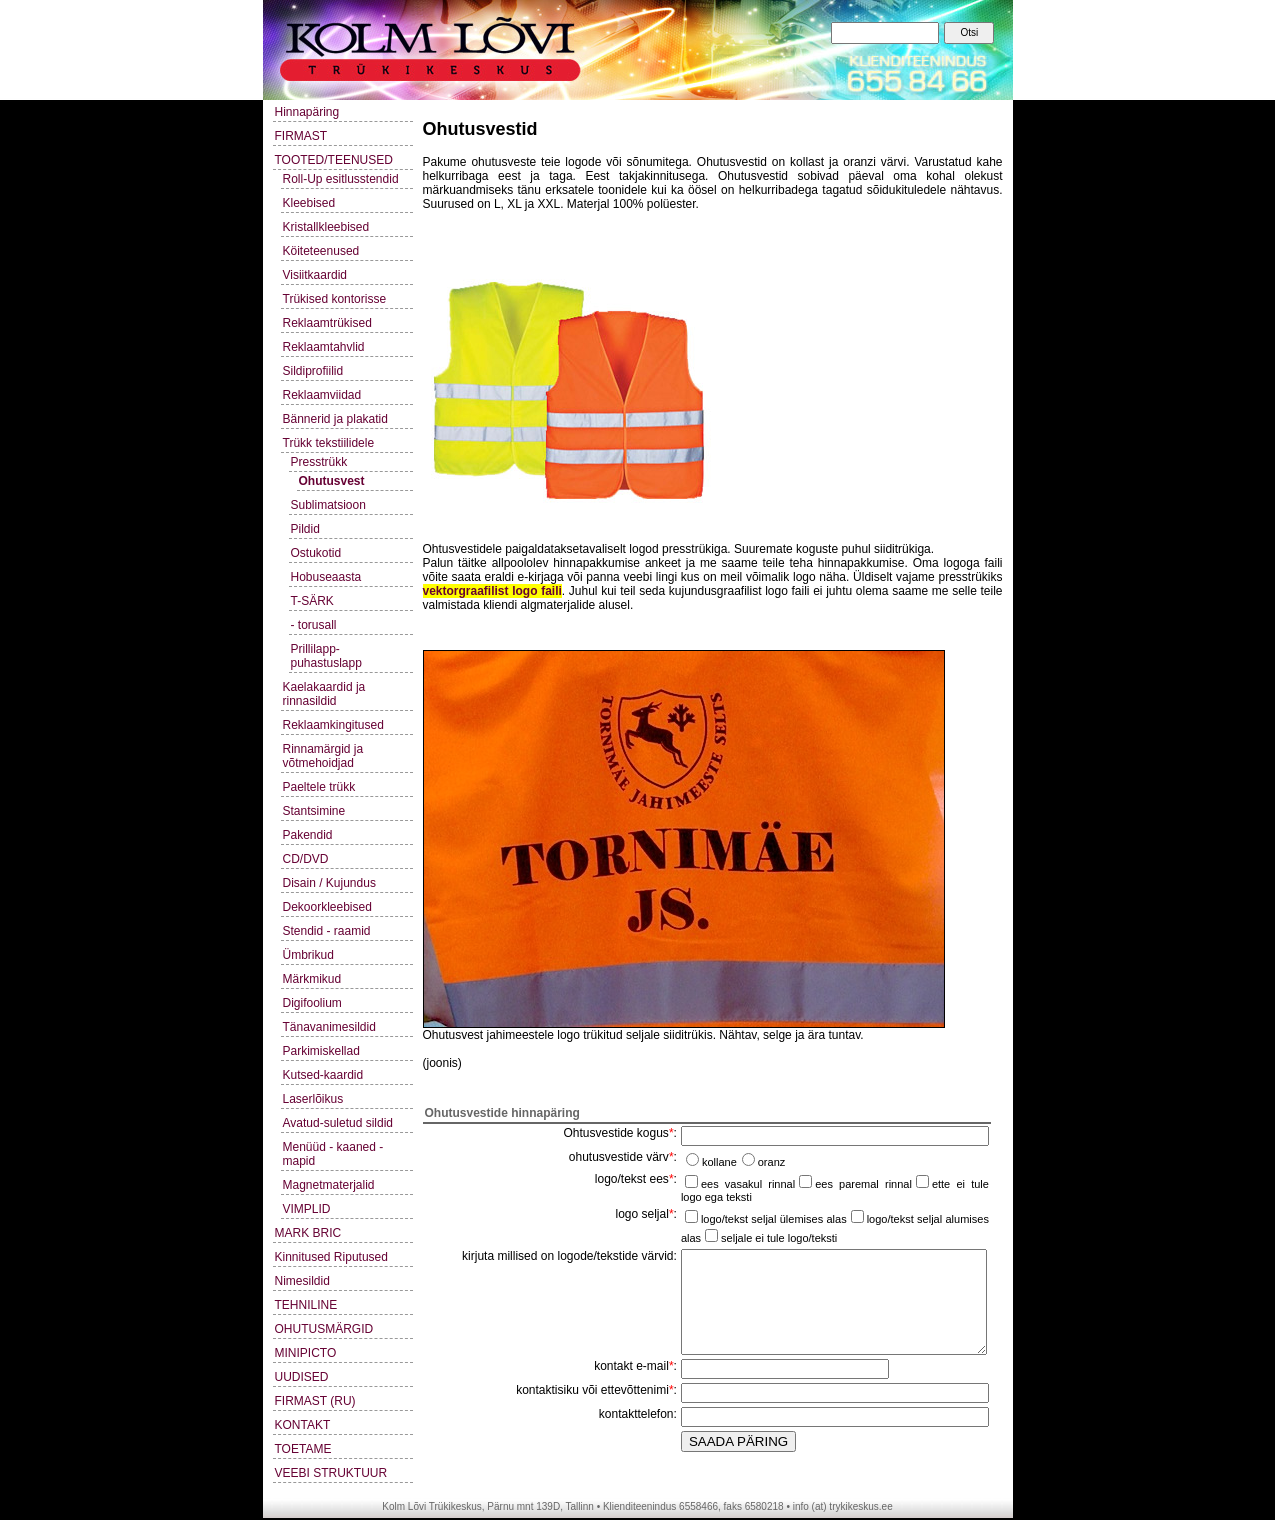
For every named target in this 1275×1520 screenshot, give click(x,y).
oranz (772, 1162)
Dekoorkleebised (327, 907)
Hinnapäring (307, 112)
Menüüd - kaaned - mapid (333, 1154)
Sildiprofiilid (313, 371)
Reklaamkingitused (333, 725)
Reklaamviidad (322, 395)
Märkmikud (312, 979)
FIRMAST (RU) (315, 1401)
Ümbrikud (308, 955)
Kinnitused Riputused (331, 1257)
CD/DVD (306, 859)
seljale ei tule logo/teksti (779, 1238)
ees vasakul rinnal (748, 1184)
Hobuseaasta (326, 577)
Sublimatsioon (328, 505)
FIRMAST (301, 136)
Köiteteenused (321, 251)
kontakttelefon (636, 1414)
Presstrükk (319, 462)
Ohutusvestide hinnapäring (502, 1113)
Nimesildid (302, 1281)
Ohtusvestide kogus (615, 1133)
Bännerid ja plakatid (335, 419)
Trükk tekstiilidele (329, 443)
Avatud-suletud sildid (338, 1123)
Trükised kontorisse (335, 299)
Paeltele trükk (319, 787)
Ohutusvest (332, 481)
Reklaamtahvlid (324, 347)
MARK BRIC (308, 1233)
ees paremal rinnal (863, 1184)
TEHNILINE (306, 1305)
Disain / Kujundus (329, 883)
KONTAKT (303, 1425)
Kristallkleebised (326, 227)
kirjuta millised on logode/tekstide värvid (567, 1256)
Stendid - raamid (327, 931)
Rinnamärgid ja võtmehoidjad (323, 756)
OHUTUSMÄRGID (324, 1329)
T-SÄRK (312, 601)
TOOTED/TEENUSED (334, 160)
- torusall (314, 625)
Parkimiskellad (321, 1051)
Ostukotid (316, 553)
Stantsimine (314, 811)
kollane (719, 1162)
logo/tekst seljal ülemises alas (774, 1219)
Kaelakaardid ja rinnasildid (324, 694)
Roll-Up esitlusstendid (341, 179)
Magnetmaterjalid (329, 1185)
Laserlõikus (313, 1099)
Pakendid (308, 835)
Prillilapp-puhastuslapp (326, 656)
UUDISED (302, 1377)
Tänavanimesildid (329, 1027)
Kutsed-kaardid (323, 1075)
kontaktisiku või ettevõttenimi (592, 1390)
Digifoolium (312, 1003)
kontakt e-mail (631, 1366)
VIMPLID (307, 1209)
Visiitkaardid (315, 275)
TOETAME (303, 1449)
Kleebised (309, 203)
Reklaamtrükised (327, 323)
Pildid (305, 529)
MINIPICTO (306, 1353)
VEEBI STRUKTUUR (331, 1473)
